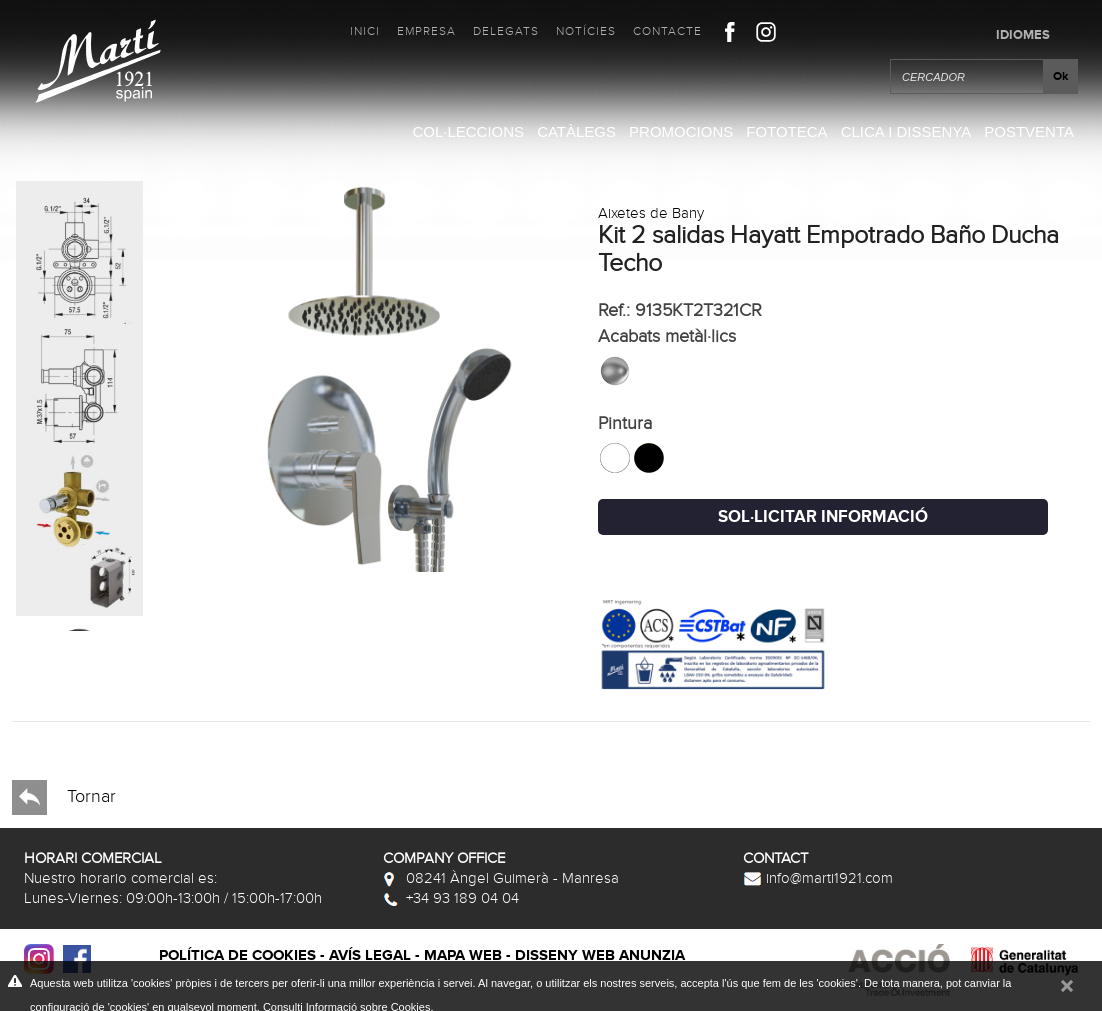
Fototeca (786, 131)
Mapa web (463, 955)
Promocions (681, 131)
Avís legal (370, 955)
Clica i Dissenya (906, 131)
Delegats (506, 31)
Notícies (586, 31)
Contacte (667, 31)
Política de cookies (237, 955)
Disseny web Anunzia (600, 955)
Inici (365, 31)
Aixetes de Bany (651, 213)
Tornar (64, 797)
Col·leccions (468, 131)
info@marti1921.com (818, 878)
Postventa (1029, 131)
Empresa (426, 31)
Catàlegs (576, 131)
